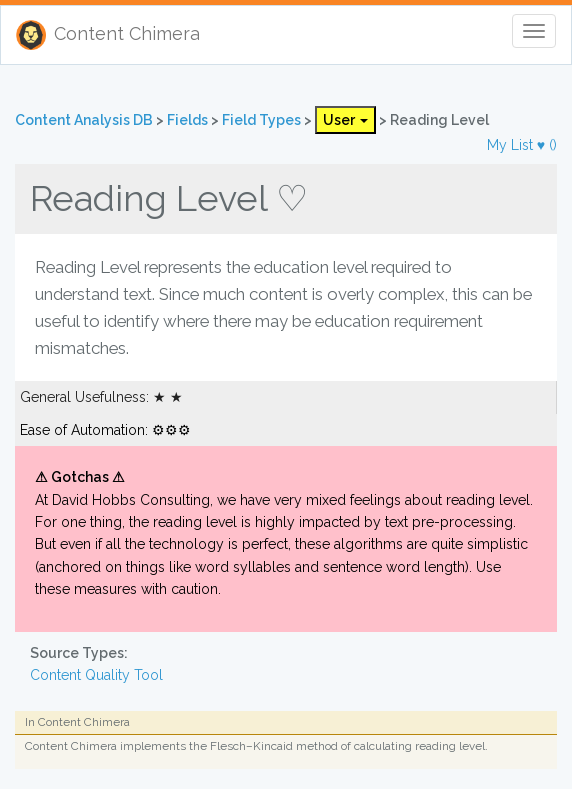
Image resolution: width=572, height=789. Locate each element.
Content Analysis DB (85, 120)
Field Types (263, 120)
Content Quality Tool (96, 675)
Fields (189, 120)
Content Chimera (108, 35)
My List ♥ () (522, 145)
